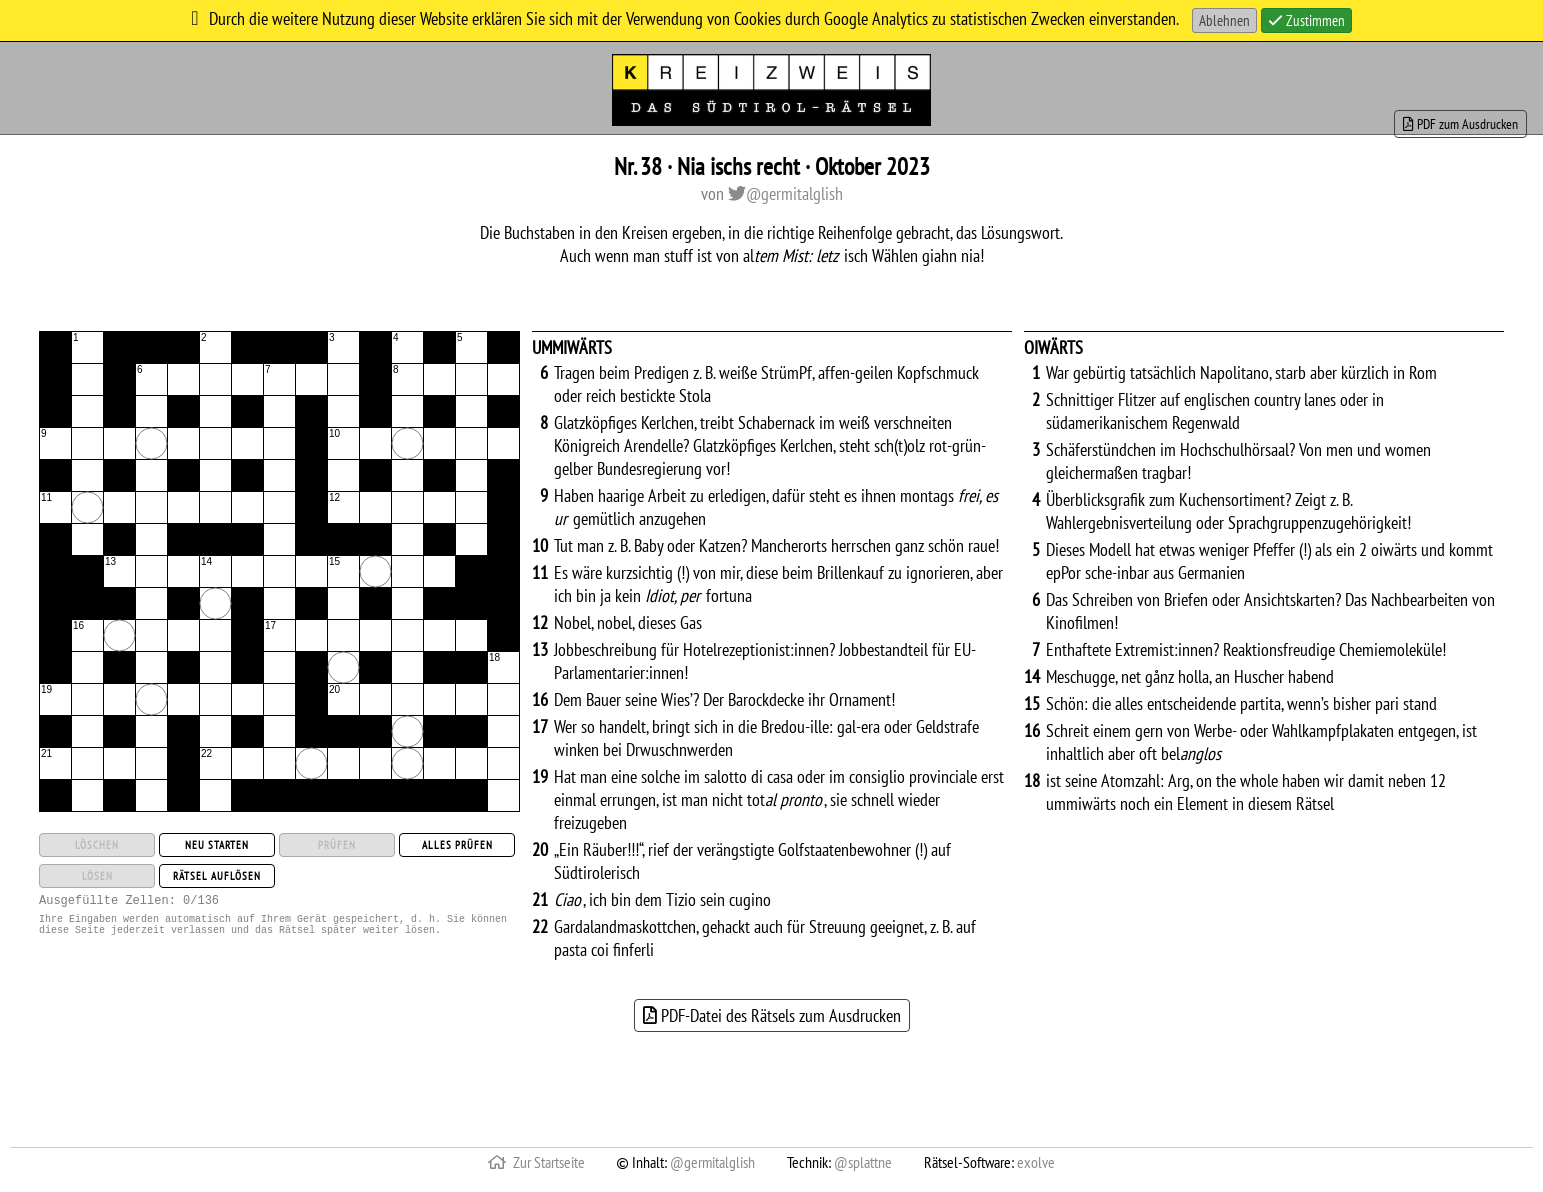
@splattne (863, 1162)
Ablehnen (1224, 20)
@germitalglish (785, 193)
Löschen (97, 845)
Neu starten (217, 845)
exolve (1036, 1162)
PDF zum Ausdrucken (1460, 124)
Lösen (97, 876)
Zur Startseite (536, 1162)
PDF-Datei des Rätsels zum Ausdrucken (772, 1015)
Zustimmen (1306, 20)
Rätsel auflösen (217, 876)
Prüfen (337, 845)
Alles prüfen (457, 845)
